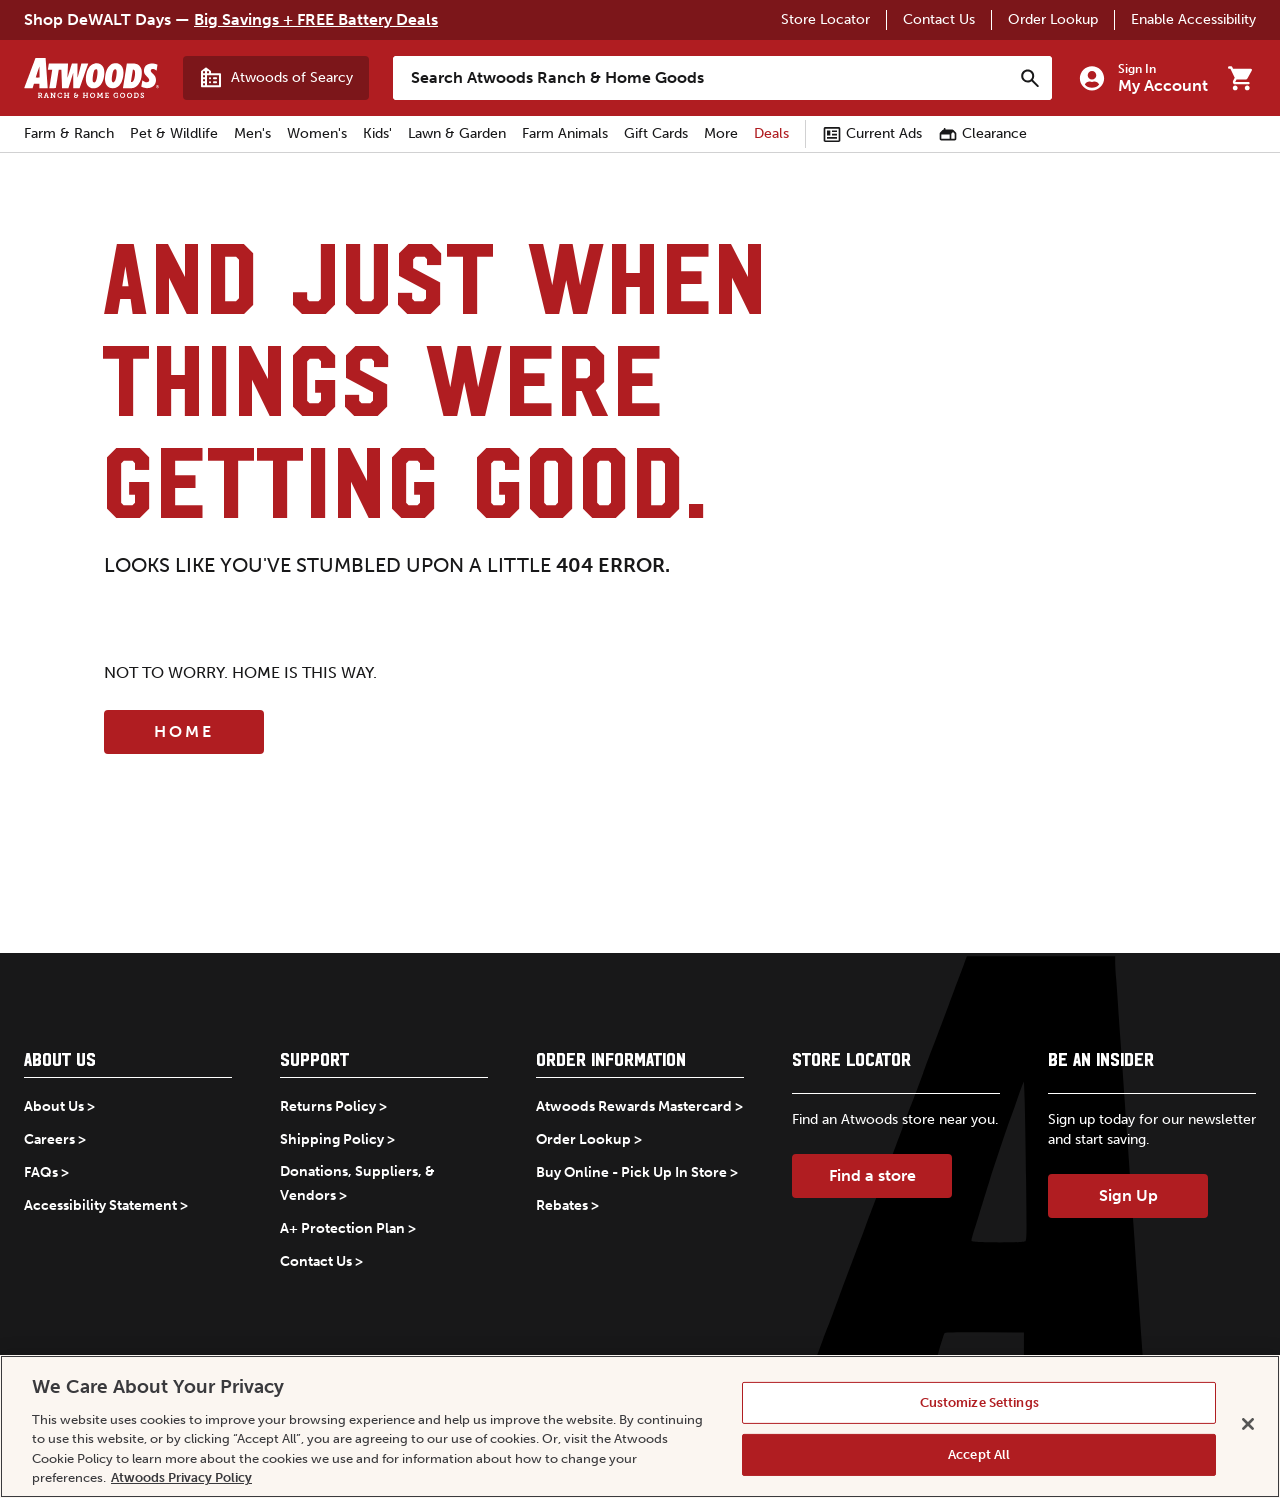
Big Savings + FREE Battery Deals (316, 19)
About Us (54, 1106)
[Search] (1030, 78)
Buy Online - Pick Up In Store (631, 1172)
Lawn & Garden (457, 133)
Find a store (872, 1175)
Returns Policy (328, 1106)
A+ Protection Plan (342, 1228)
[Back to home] (91, 78)
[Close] (1248, 1424)
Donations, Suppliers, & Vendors (357, 1183)
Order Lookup (1053, 19)
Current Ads (872, 134)
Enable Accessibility (1193, 19)
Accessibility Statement (100, 1205)
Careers (49, 1139)
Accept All (979, 1454)
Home (184, 731)
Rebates (562, 1205)
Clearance (982, 134)
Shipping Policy (332, 1139)
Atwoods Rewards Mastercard (634, 1106)
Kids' (377, 133)
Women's (317, 133)
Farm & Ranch (69, 133)
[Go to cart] (1240, 78)
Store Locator (825, 19)
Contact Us (939, 19)
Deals (771, 133)
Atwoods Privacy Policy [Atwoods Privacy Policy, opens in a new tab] (181, 1477)
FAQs (41, 1172)
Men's (252, 133)
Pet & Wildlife (174, 133)
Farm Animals (565, 133)
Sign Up (1128, 1195)
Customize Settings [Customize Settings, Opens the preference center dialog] (979, 1402)
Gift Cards (656, 133)
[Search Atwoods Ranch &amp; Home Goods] (702, 78)
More (721, 133)
